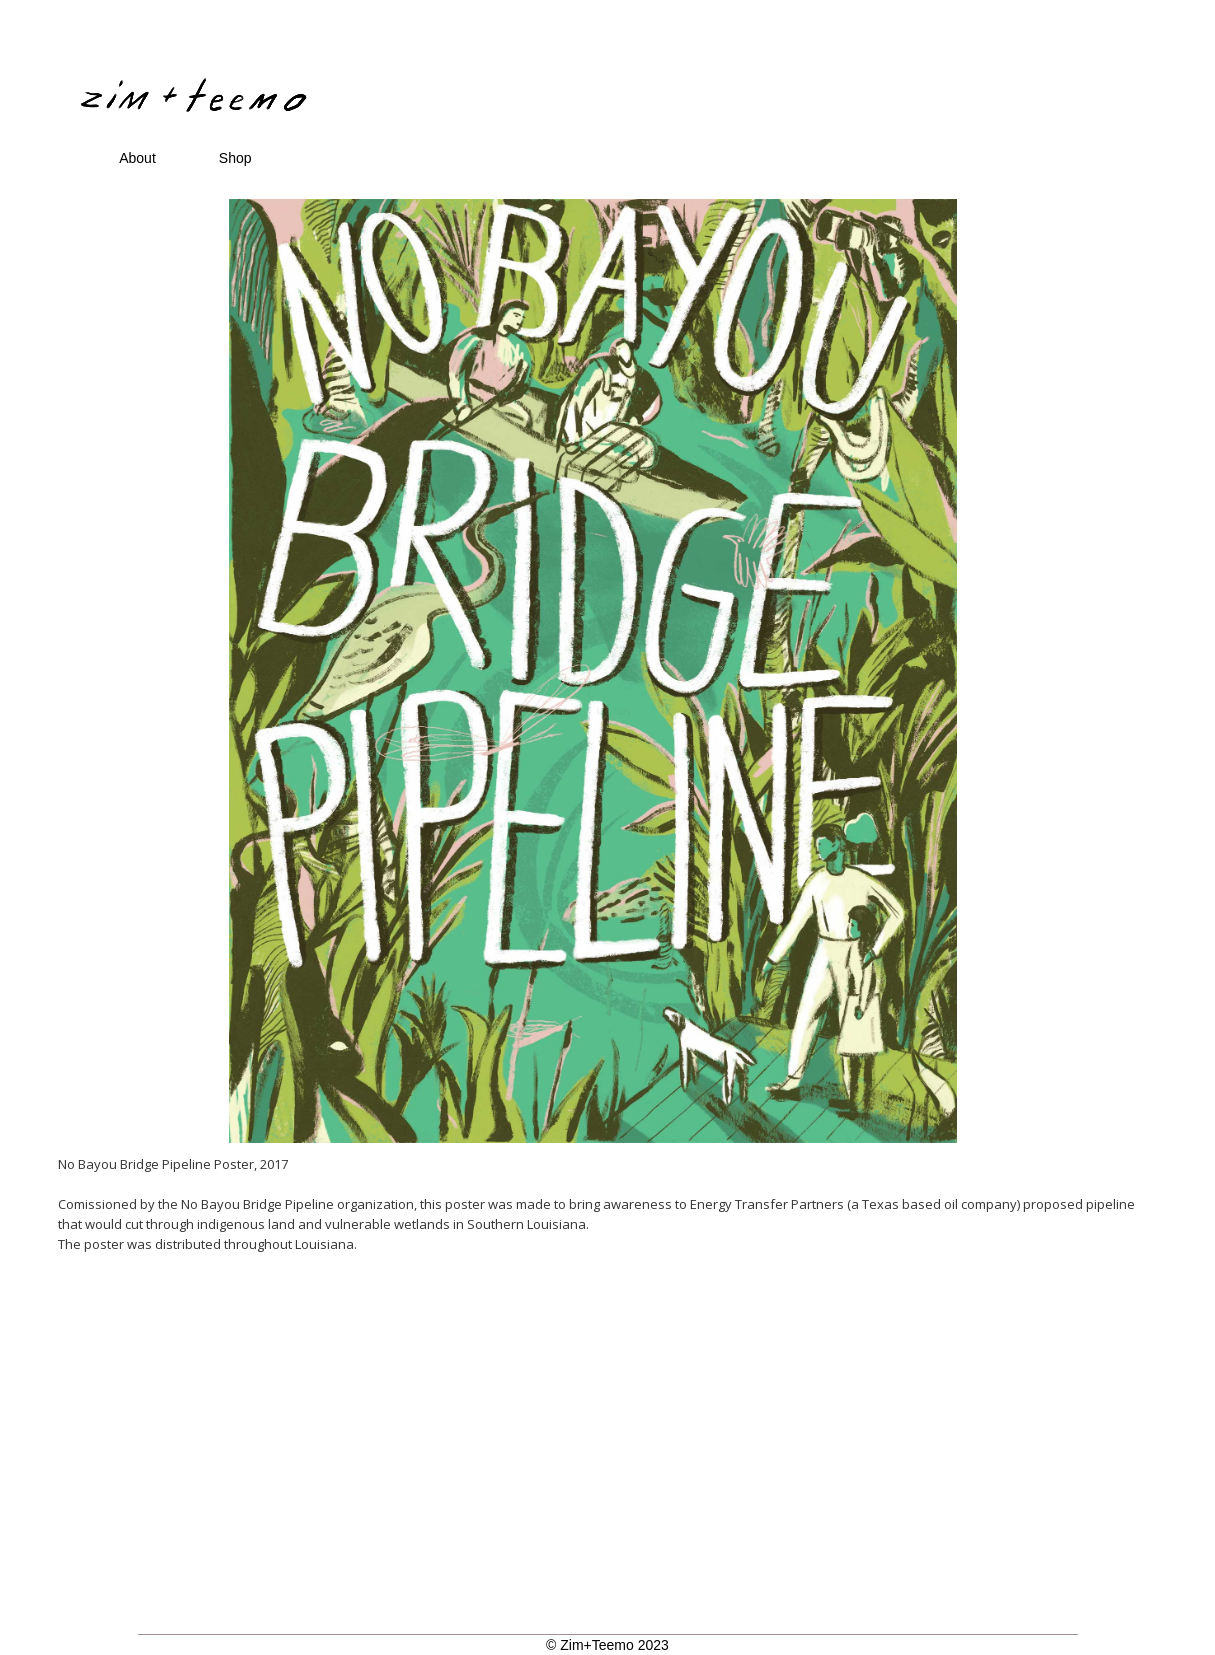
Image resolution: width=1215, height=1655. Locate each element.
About (137, 158)
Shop (235, 158)
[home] (538, 64)
